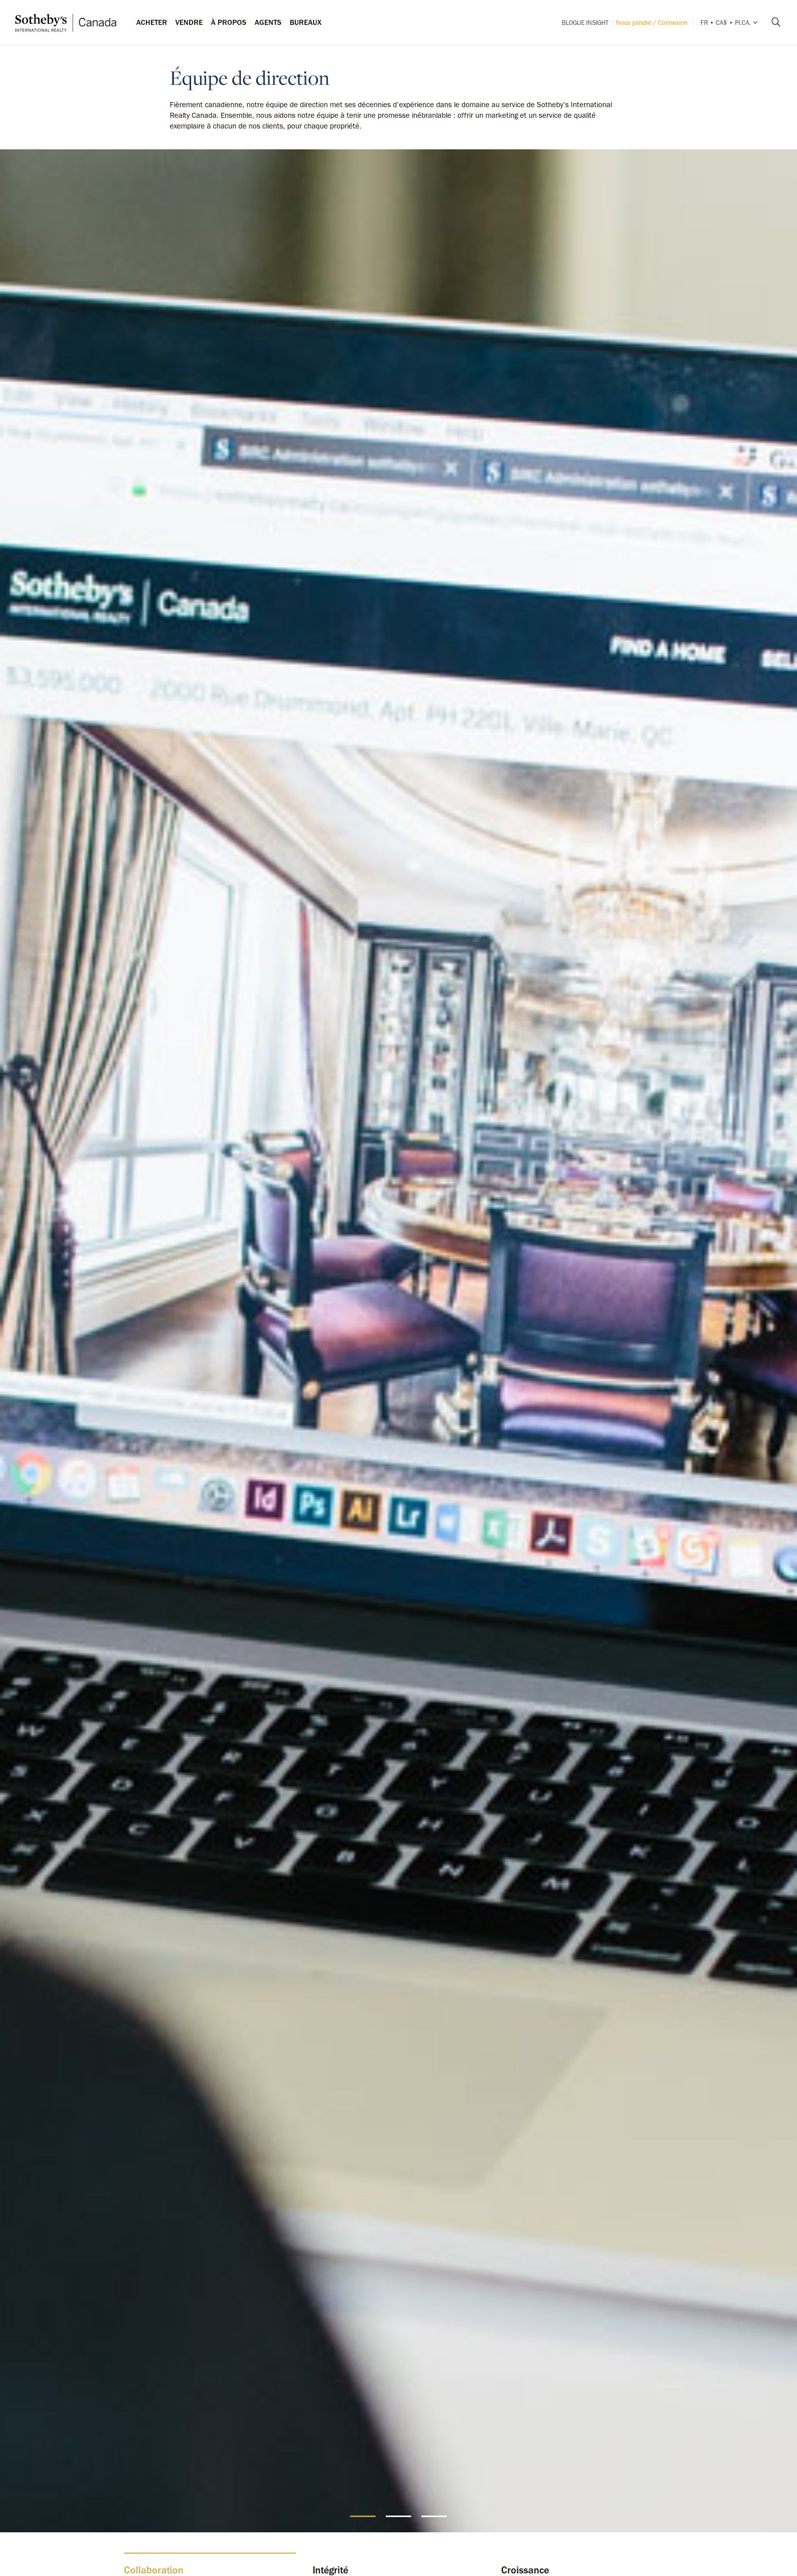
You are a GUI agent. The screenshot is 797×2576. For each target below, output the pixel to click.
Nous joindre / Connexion (652, 22)
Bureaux (306, 22)
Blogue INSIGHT (585, 22)
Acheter (151, 22)
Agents (268, 22)
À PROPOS (229, 22)
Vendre (189, 22)
